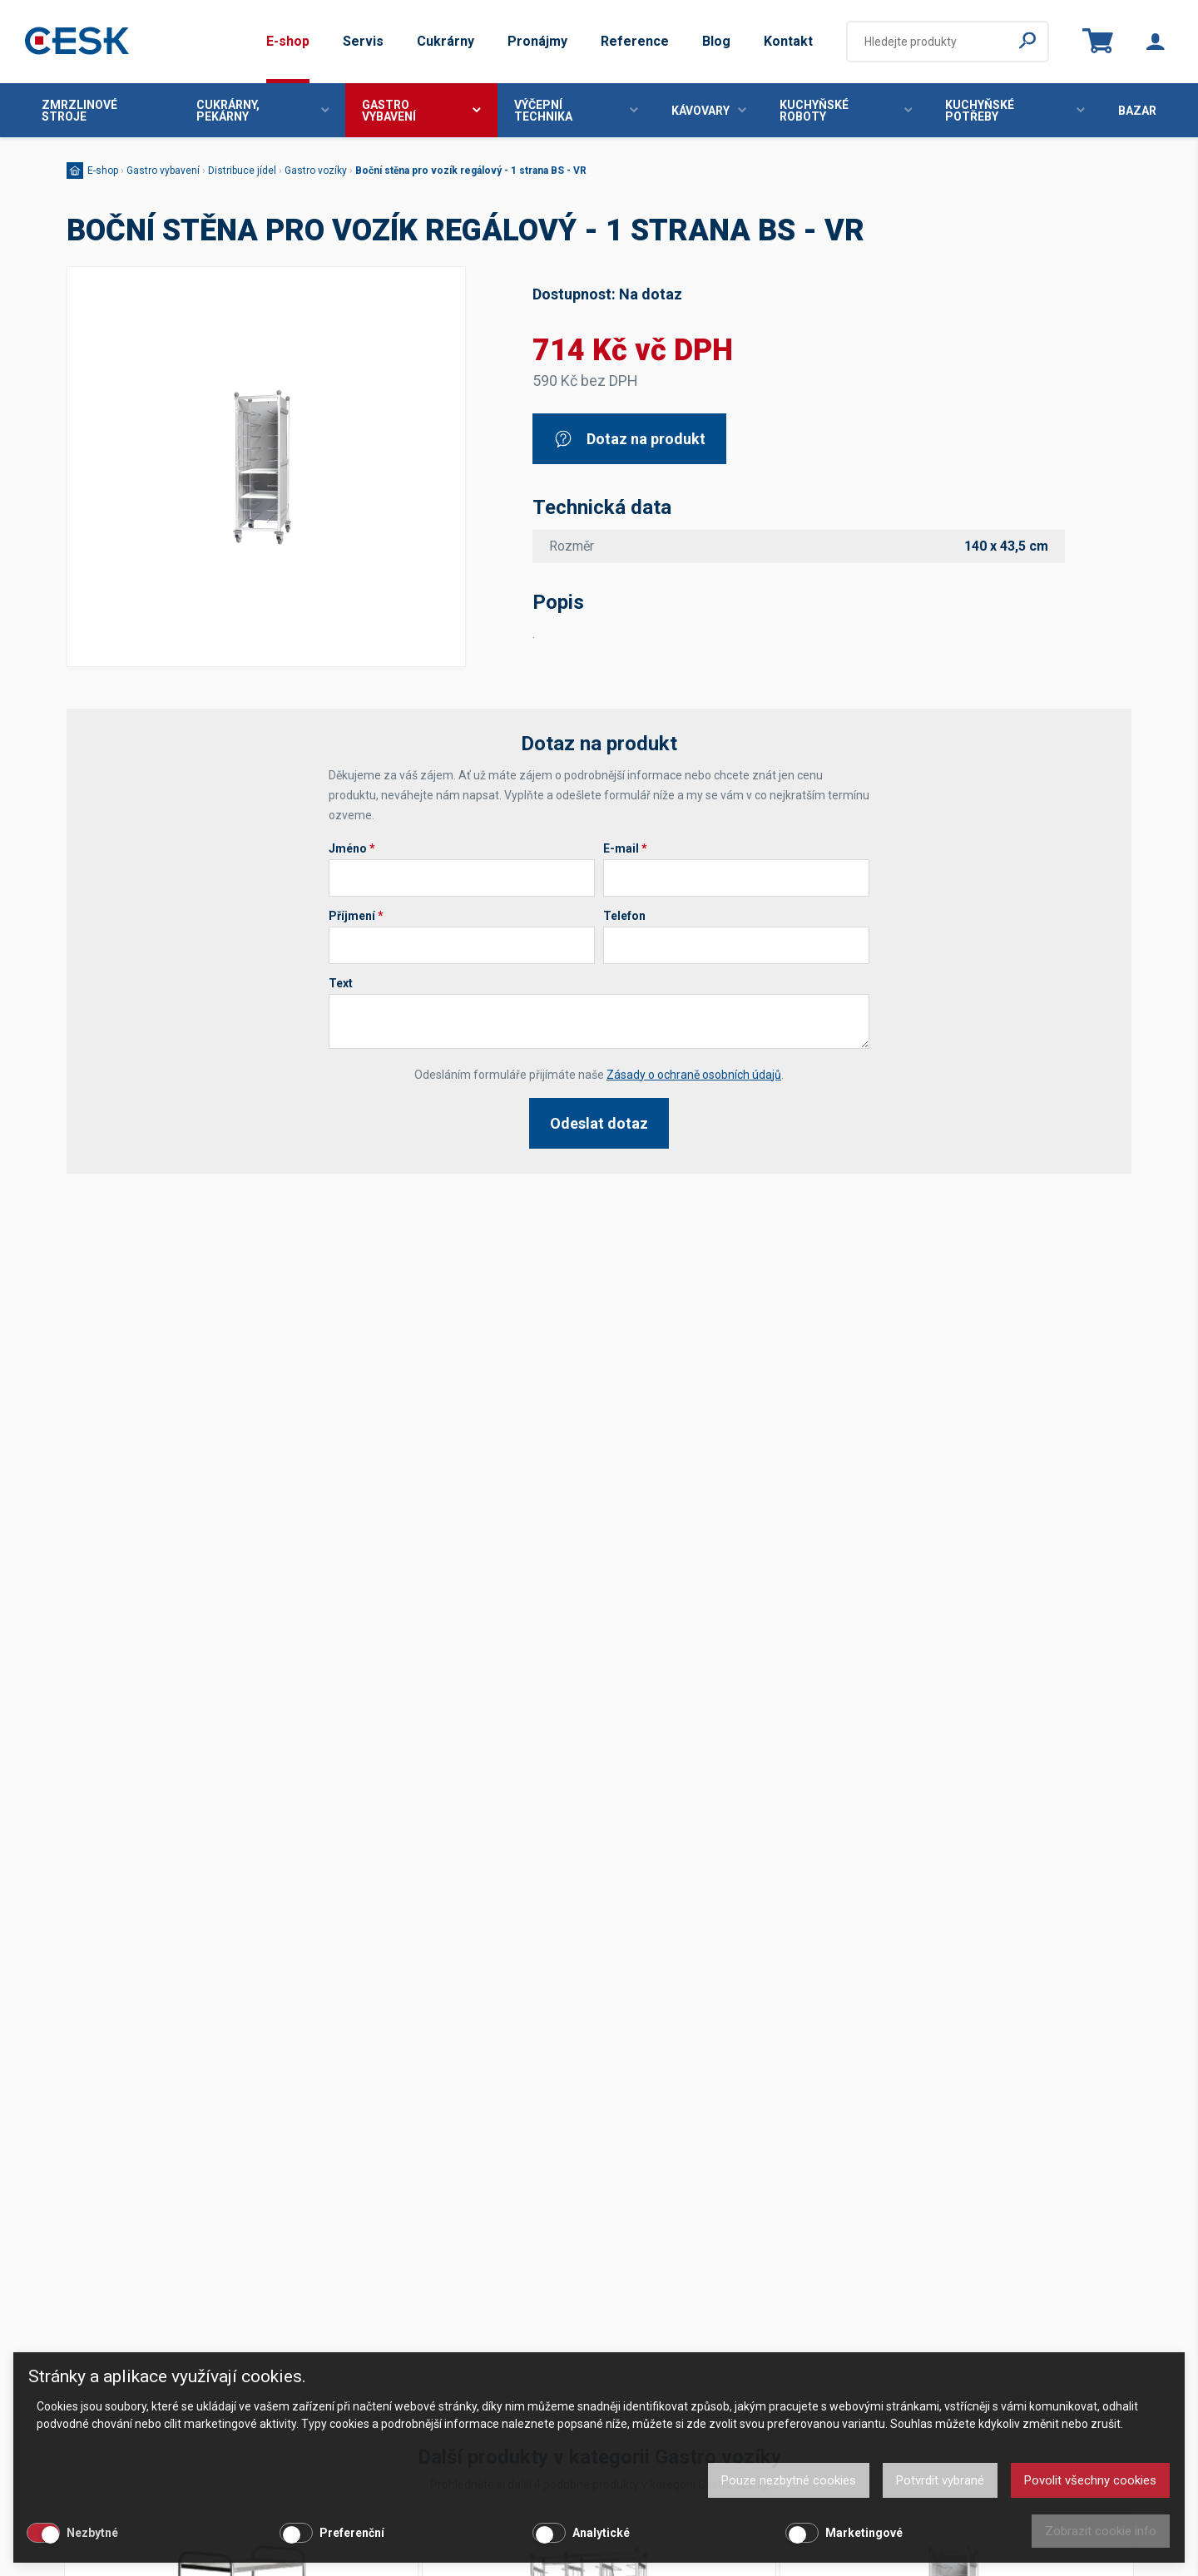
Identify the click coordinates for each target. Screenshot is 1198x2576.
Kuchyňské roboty (846, 110)
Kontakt (788, 41)
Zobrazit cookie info (1100, 2531)
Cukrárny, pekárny (262, 110)
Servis (363, 41)
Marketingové (864, 2532)
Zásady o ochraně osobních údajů (693, 1074)
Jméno (352, 848)
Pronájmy (537, 41)
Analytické (601, 2532)
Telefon (624, 916)
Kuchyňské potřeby (1015, 110)
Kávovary (708, 110)
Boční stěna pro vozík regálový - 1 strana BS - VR (471, 170)
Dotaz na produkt (629, 438)
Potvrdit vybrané (940, 2480)
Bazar (1137, 110)
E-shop (287, 41)
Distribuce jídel (242, 170)
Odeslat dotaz (599, 1123)
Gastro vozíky (316, 170)
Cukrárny (445, 41)
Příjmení (356, 916)
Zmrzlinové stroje (79, 110)
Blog (716, 41)
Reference (635, 41)
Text (341, 983)
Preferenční (351, 2532)
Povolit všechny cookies (1090, 2480)
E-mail (625, 848)
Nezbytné (92, 2532)
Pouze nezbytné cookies (788, 2480)
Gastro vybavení (421, 110)
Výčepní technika (576, 110)
